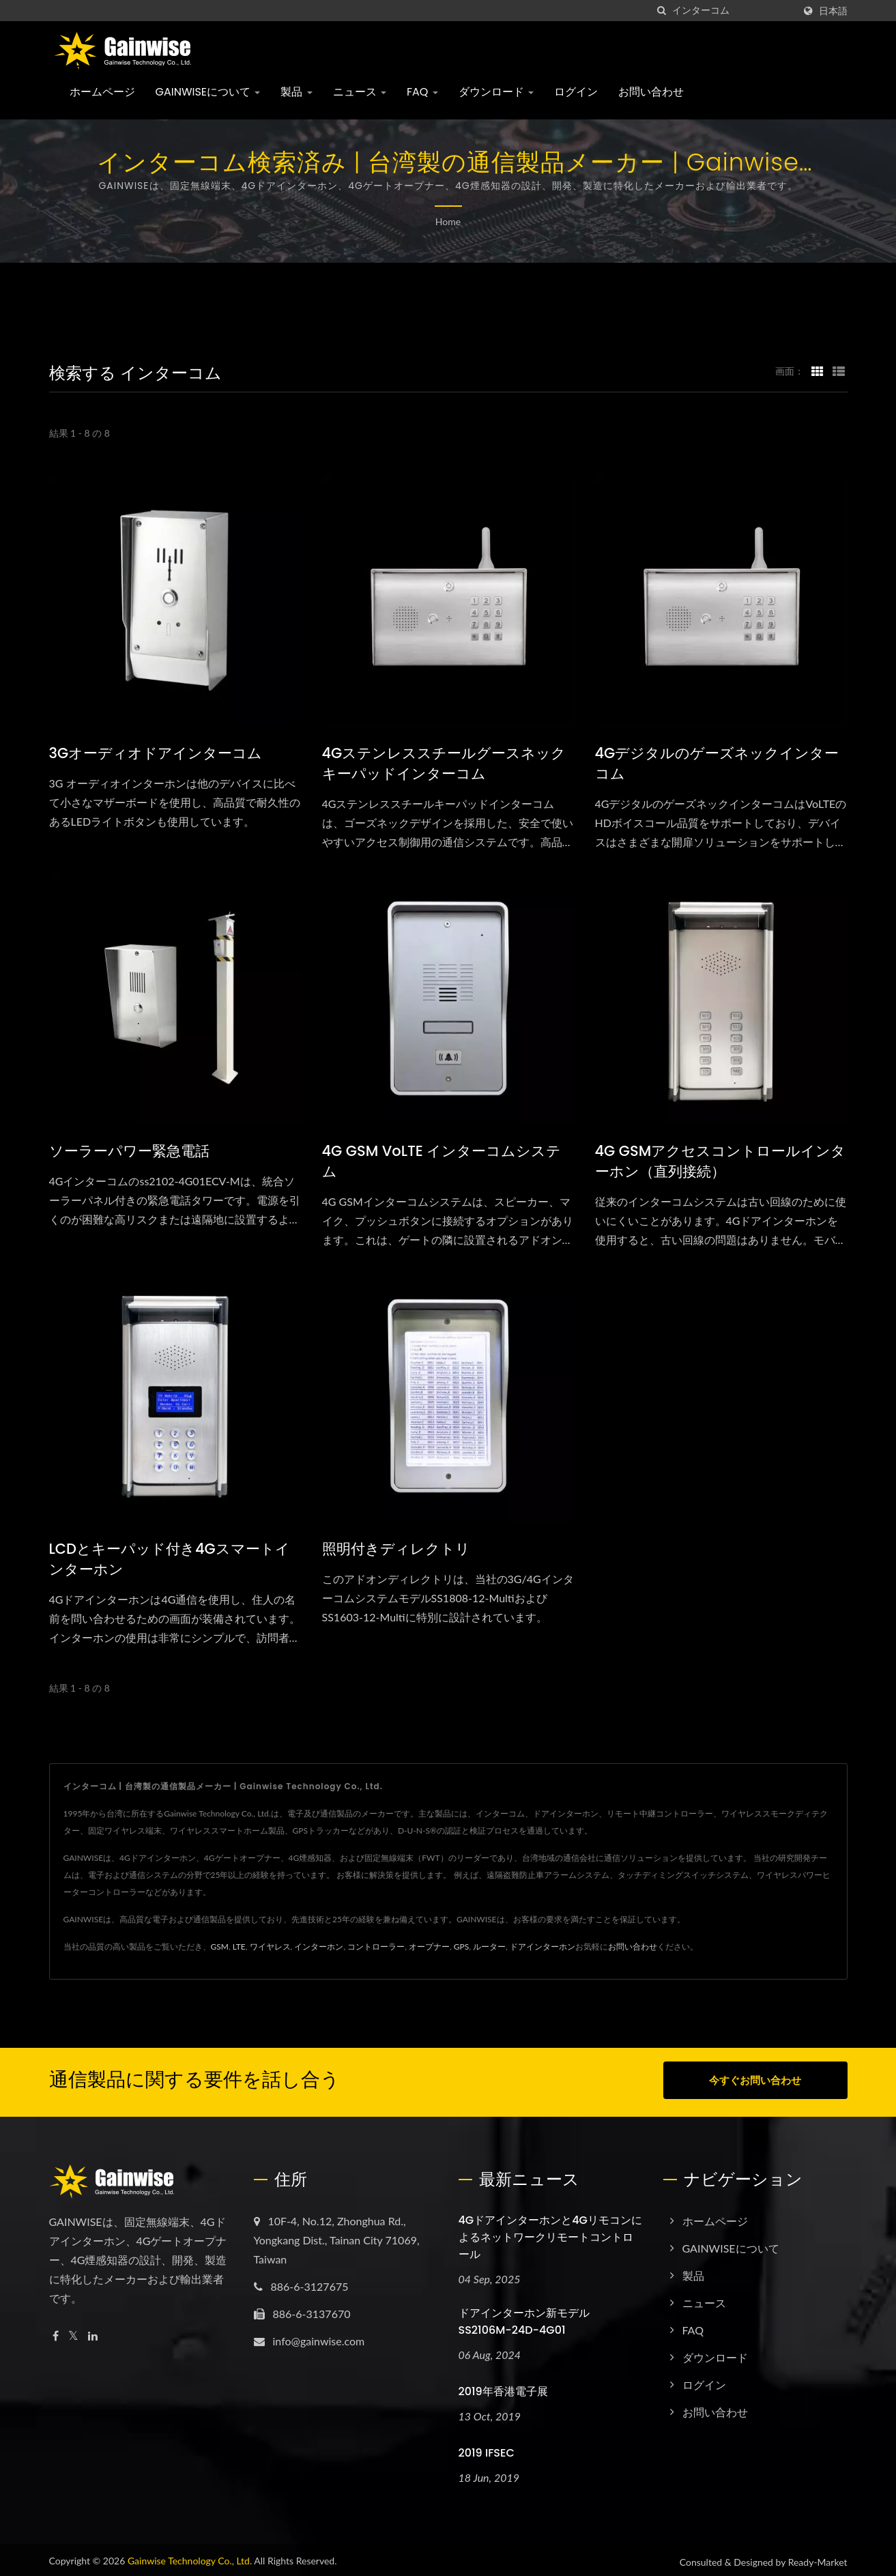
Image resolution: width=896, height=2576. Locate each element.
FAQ (422, 92)
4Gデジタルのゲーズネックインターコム (717, 763)
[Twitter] (73, 2332)
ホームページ (102, 92)
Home (448, 221)
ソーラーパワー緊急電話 (129, 1151)
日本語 (833, 10)
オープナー (429, 1946)
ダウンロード (496, 92)
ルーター (489, 1946)
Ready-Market (818, 2558)
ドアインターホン (542, 1946)
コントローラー (376, 1946)
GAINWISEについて (208, 92)
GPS (461, 1946)
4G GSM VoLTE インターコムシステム (442, 1161)
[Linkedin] (93, 2332)
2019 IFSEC (487, 2449)
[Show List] (839, 370)
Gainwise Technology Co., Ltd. (190, 2556)
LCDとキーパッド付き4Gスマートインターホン (169, 1559)
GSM (220, 1946)
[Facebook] (56, 2332)
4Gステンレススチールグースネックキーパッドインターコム (444, 763)
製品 (296, 92)
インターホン (318, 1946)
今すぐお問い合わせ (755, 2080)
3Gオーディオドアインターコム (156, 753)
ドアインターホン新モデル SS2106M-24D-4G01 (524, 2317)
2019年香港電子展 (503, 2387)
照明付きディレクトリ (396, 1549)
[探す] (662, 10)
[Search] (733, 10)
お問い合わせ (651, 92)
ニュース (359, 92)
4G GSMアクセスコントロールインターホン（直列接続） (720, 1161)
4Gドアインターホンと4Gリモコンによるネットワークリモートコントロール (550, 2233)
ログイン (576, 92)
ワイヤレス (270, 1946)
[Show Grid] (817, 370)
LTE (239, 1946)
